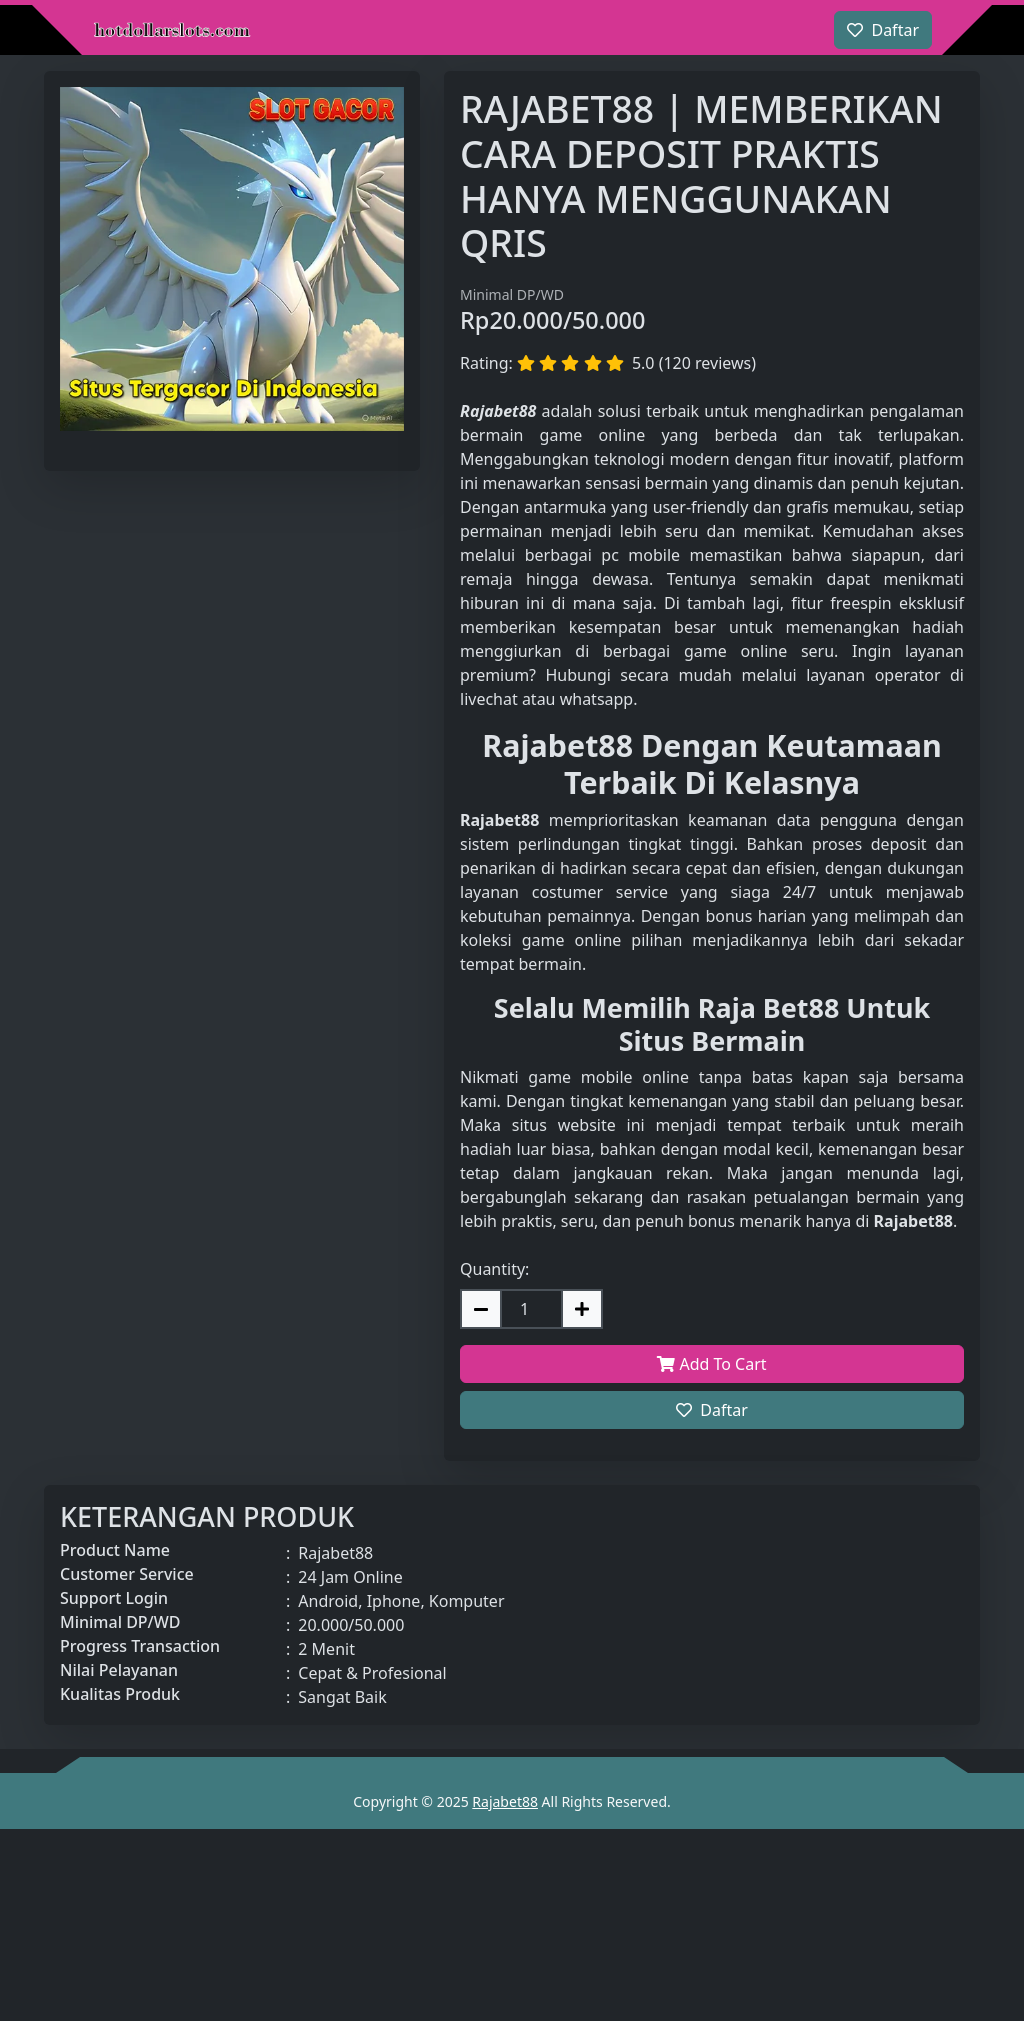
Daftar (712, 1410)
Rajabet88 (505, 1801)
